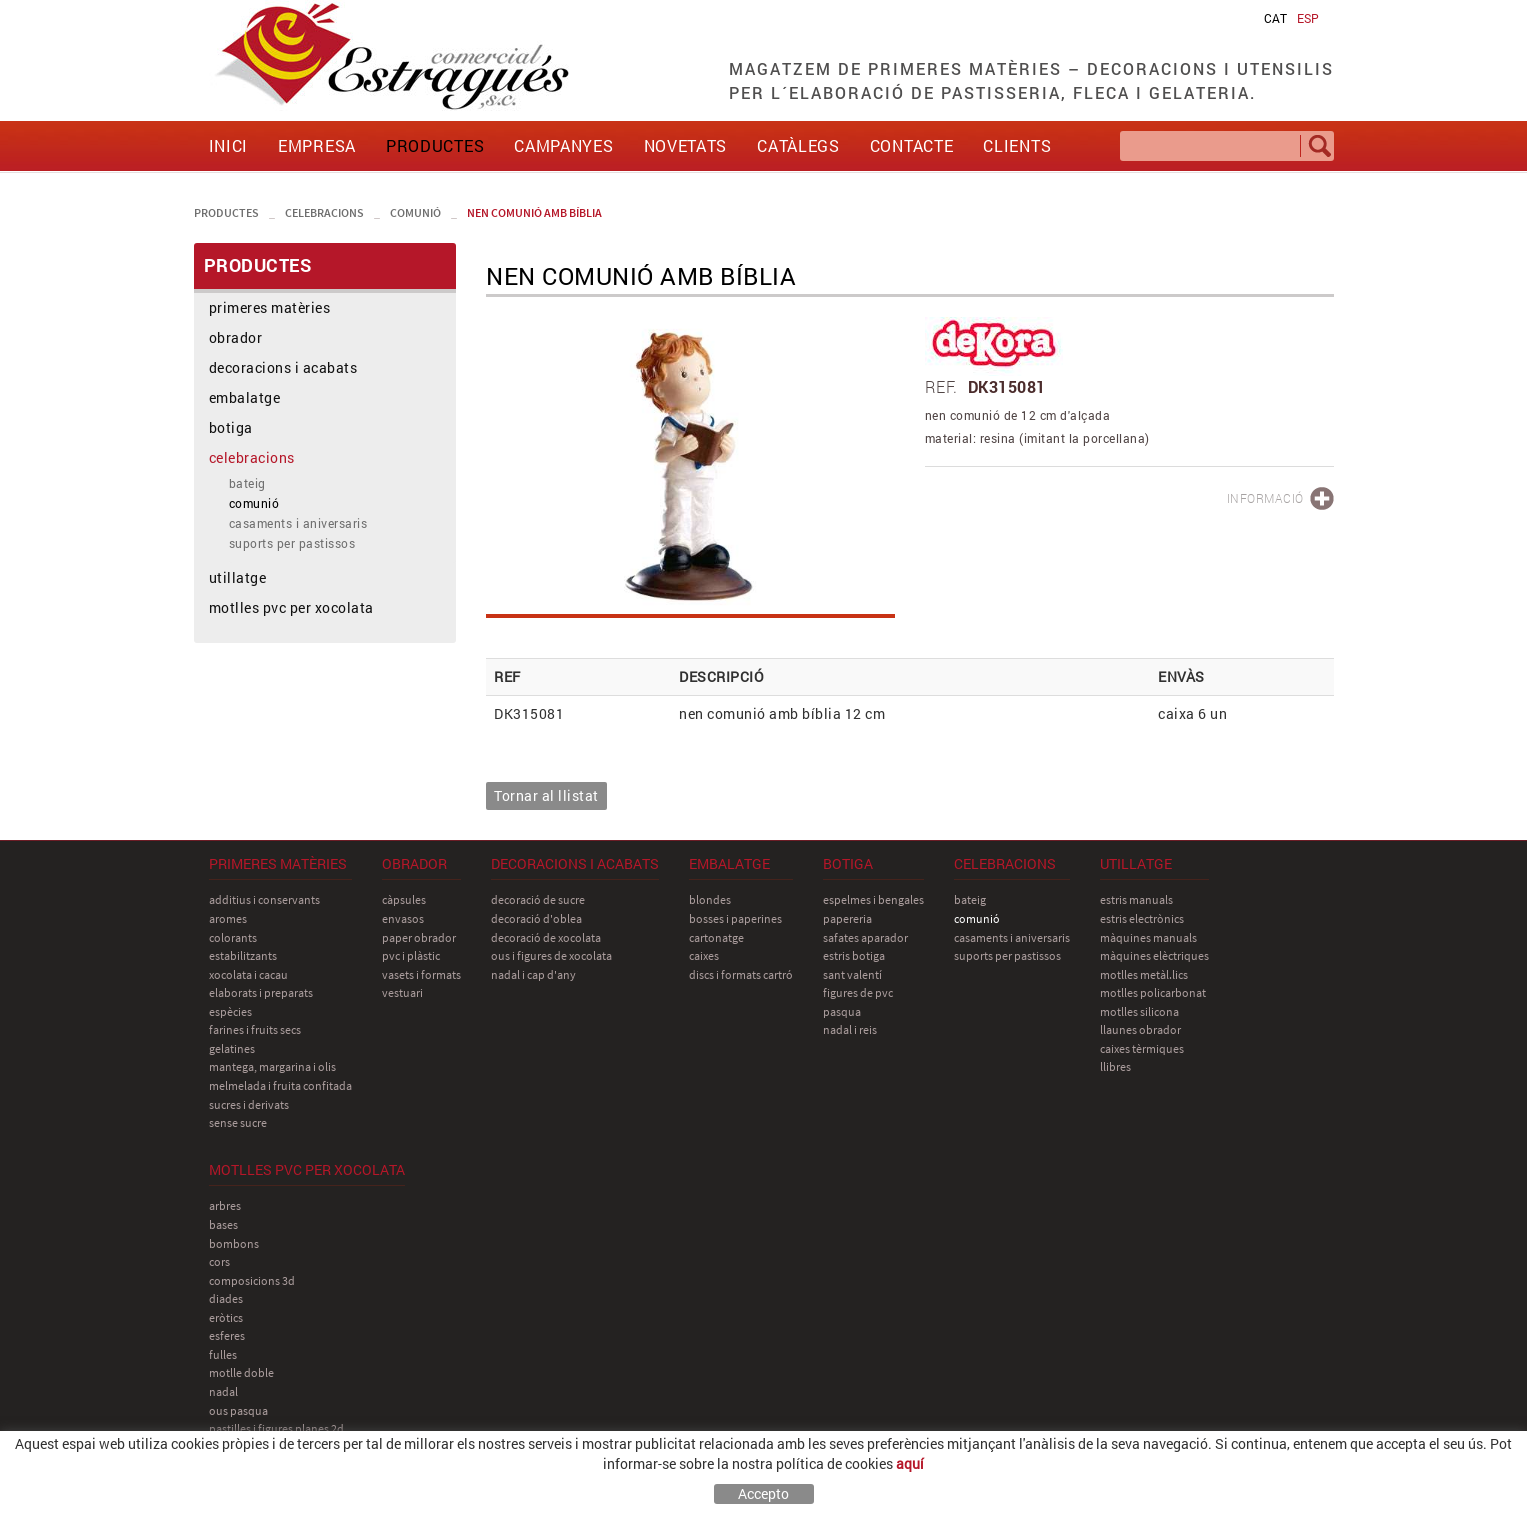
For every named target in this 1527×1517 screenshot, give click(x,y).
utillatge (238, 577)
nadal (223, 1391)
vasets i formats (421, 974)
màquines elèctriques (1154, 955)
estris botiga (854, 955)
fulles (223, 1354)
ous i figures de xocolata (551, 955)
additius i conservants (264, 899)
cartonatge (716, 937)
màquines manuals (1148, 937)
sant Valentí (852, 974)
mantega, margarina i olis (272, 1066)
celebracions (324, 212)
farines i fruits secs (255, 1029)
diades (226, 1298)
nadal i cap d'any (533, 974)
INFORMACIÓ (1265, 498)
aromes (228, 918)
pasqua (842, 1011)
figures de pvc (858, 992)
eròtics (226, 1317)
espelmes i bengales (873, 899)
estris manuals (1136, 899)
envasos (403, 918)
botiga (231, 427)
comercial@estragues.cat (1251, 1470)
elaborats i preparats (261, 992)
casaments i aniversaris (298, 523)
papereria (847, 918)
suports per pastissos (292, 543)
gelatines (232, 1048)
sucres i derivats (249, 1104)
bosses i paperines (735, 918)
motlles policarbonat (1153, 992)
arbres (225, 1205)
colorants (233, 937)
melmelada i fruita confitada (280, 1085)
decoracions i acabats (283, 367)
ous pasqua (238, 1410)
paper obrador (419, 937)
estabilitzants (243, 955)
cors (219, 1261)
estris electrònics (1142, 918)
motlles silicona (1139, 1011)
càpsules (404, 899)
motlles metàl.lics (1144, 974)
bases (223, 1224)
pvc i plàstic (411, 955)
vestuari (402, 992)
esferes (227, 1335)
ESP (1308, 18)
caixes (704, 955)
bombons (234, 1243)
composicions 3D (252, 1280)
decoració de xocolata (546, 937)
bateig (247, 483)
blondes (710, 899)
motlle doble (241, 1372)
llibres (1115, 1066)
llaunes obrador (1140, 1029)
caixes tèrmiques (1142, 1048)
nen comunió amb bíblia (534, 212)
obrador (236, 337)
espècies (230, 1011)
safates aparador (865, 937)
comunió (415, 212)
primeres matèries (270, 307)
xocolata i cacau (248, 974)
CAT (1275, 18)
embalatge (245, 397)
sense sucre (238, 1122)
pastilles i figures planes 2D (276, 1428)
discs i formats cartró (741, 974)
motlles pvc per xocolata (291, 607)
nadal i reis (850, 1029)
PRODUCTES (226, 212)
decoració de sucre (538, 899)
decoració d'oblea (536, 918)
